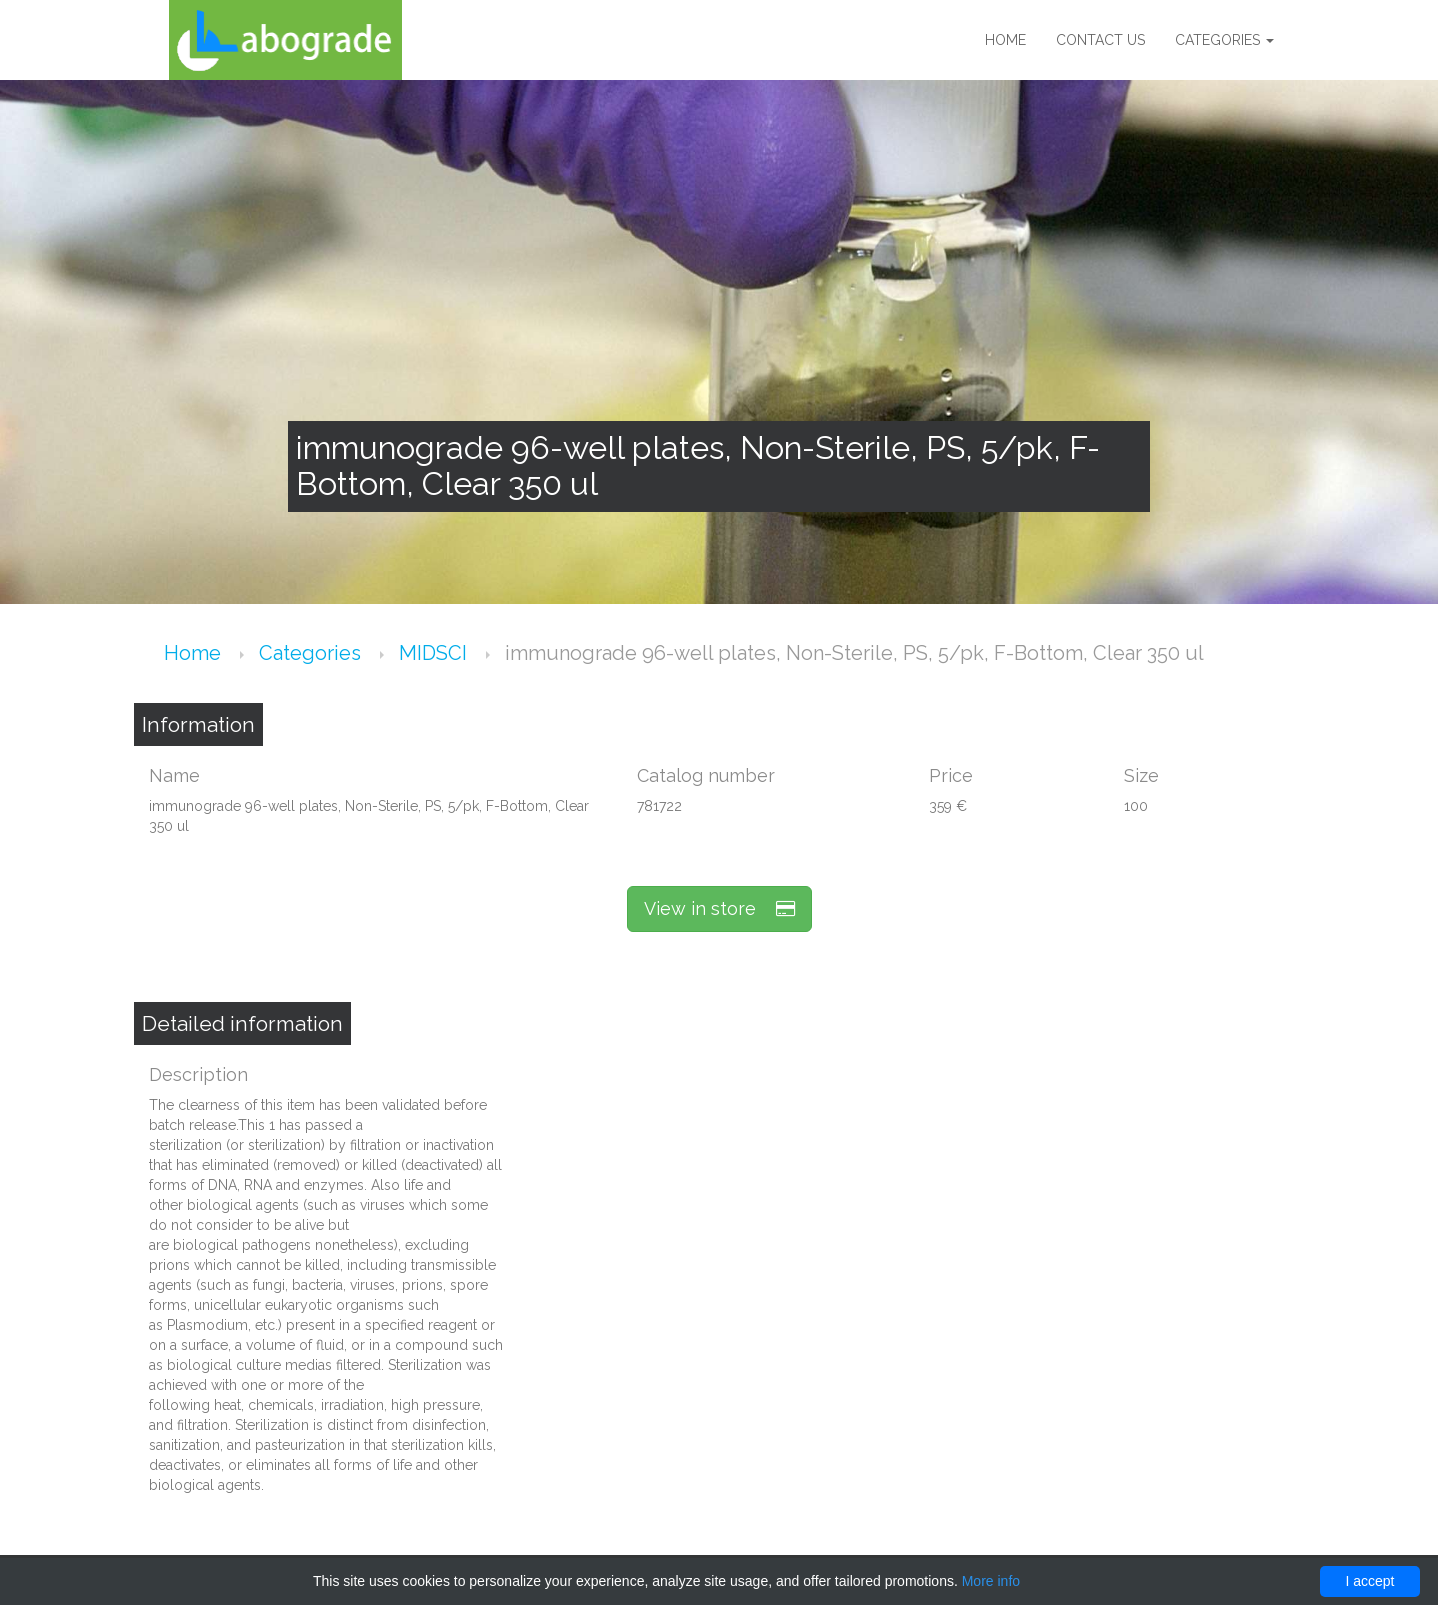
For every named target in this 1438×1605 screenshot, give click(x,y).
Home (1005, 40)
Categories (1224, 40)
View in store (719, 908)
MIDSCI (435, 653)
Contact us (1100, 40)
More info (991, 1581)
